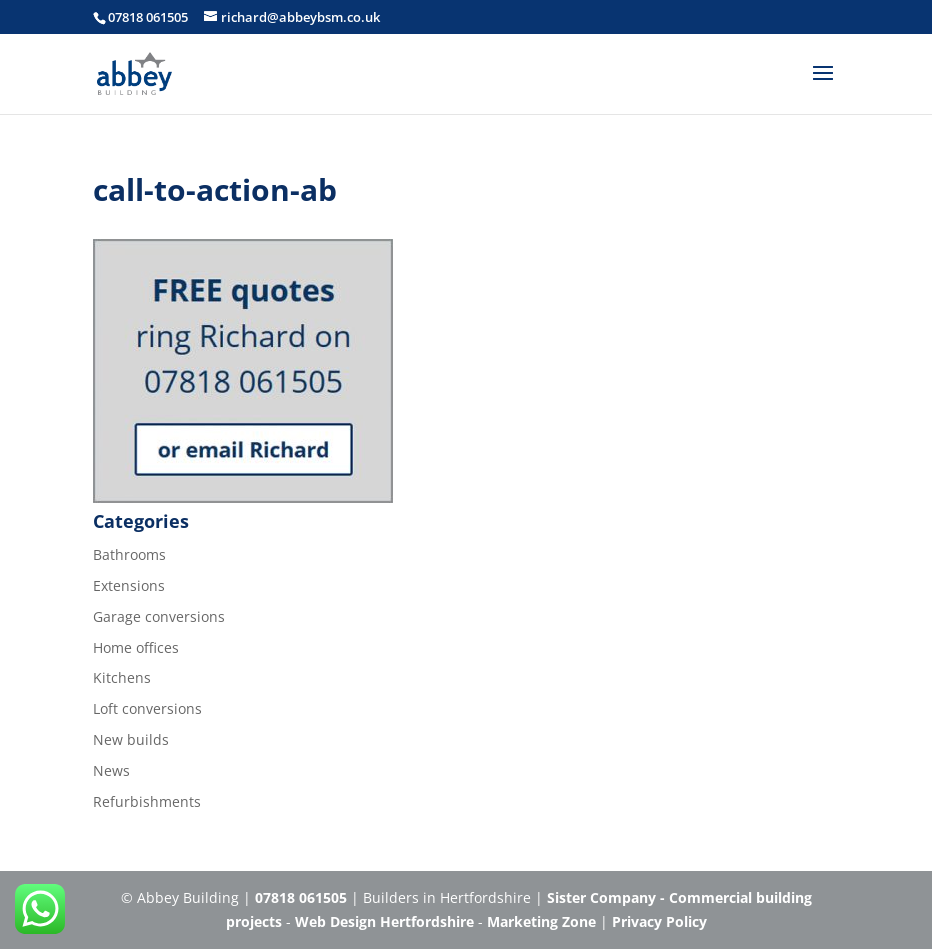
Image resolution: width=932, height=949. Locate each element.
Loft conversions (147, 708)
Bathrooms (129, 554)
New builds (131, 739)
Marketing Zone (541, 921)
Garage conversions (159, 616)
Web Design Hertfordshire (384, 921)
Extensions (129, 585)
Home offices (136, 647)
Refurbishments (147, 801)
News (111, 770)
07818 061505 (148, 17)
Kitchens (122, 677)
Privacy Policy (659, 921)
